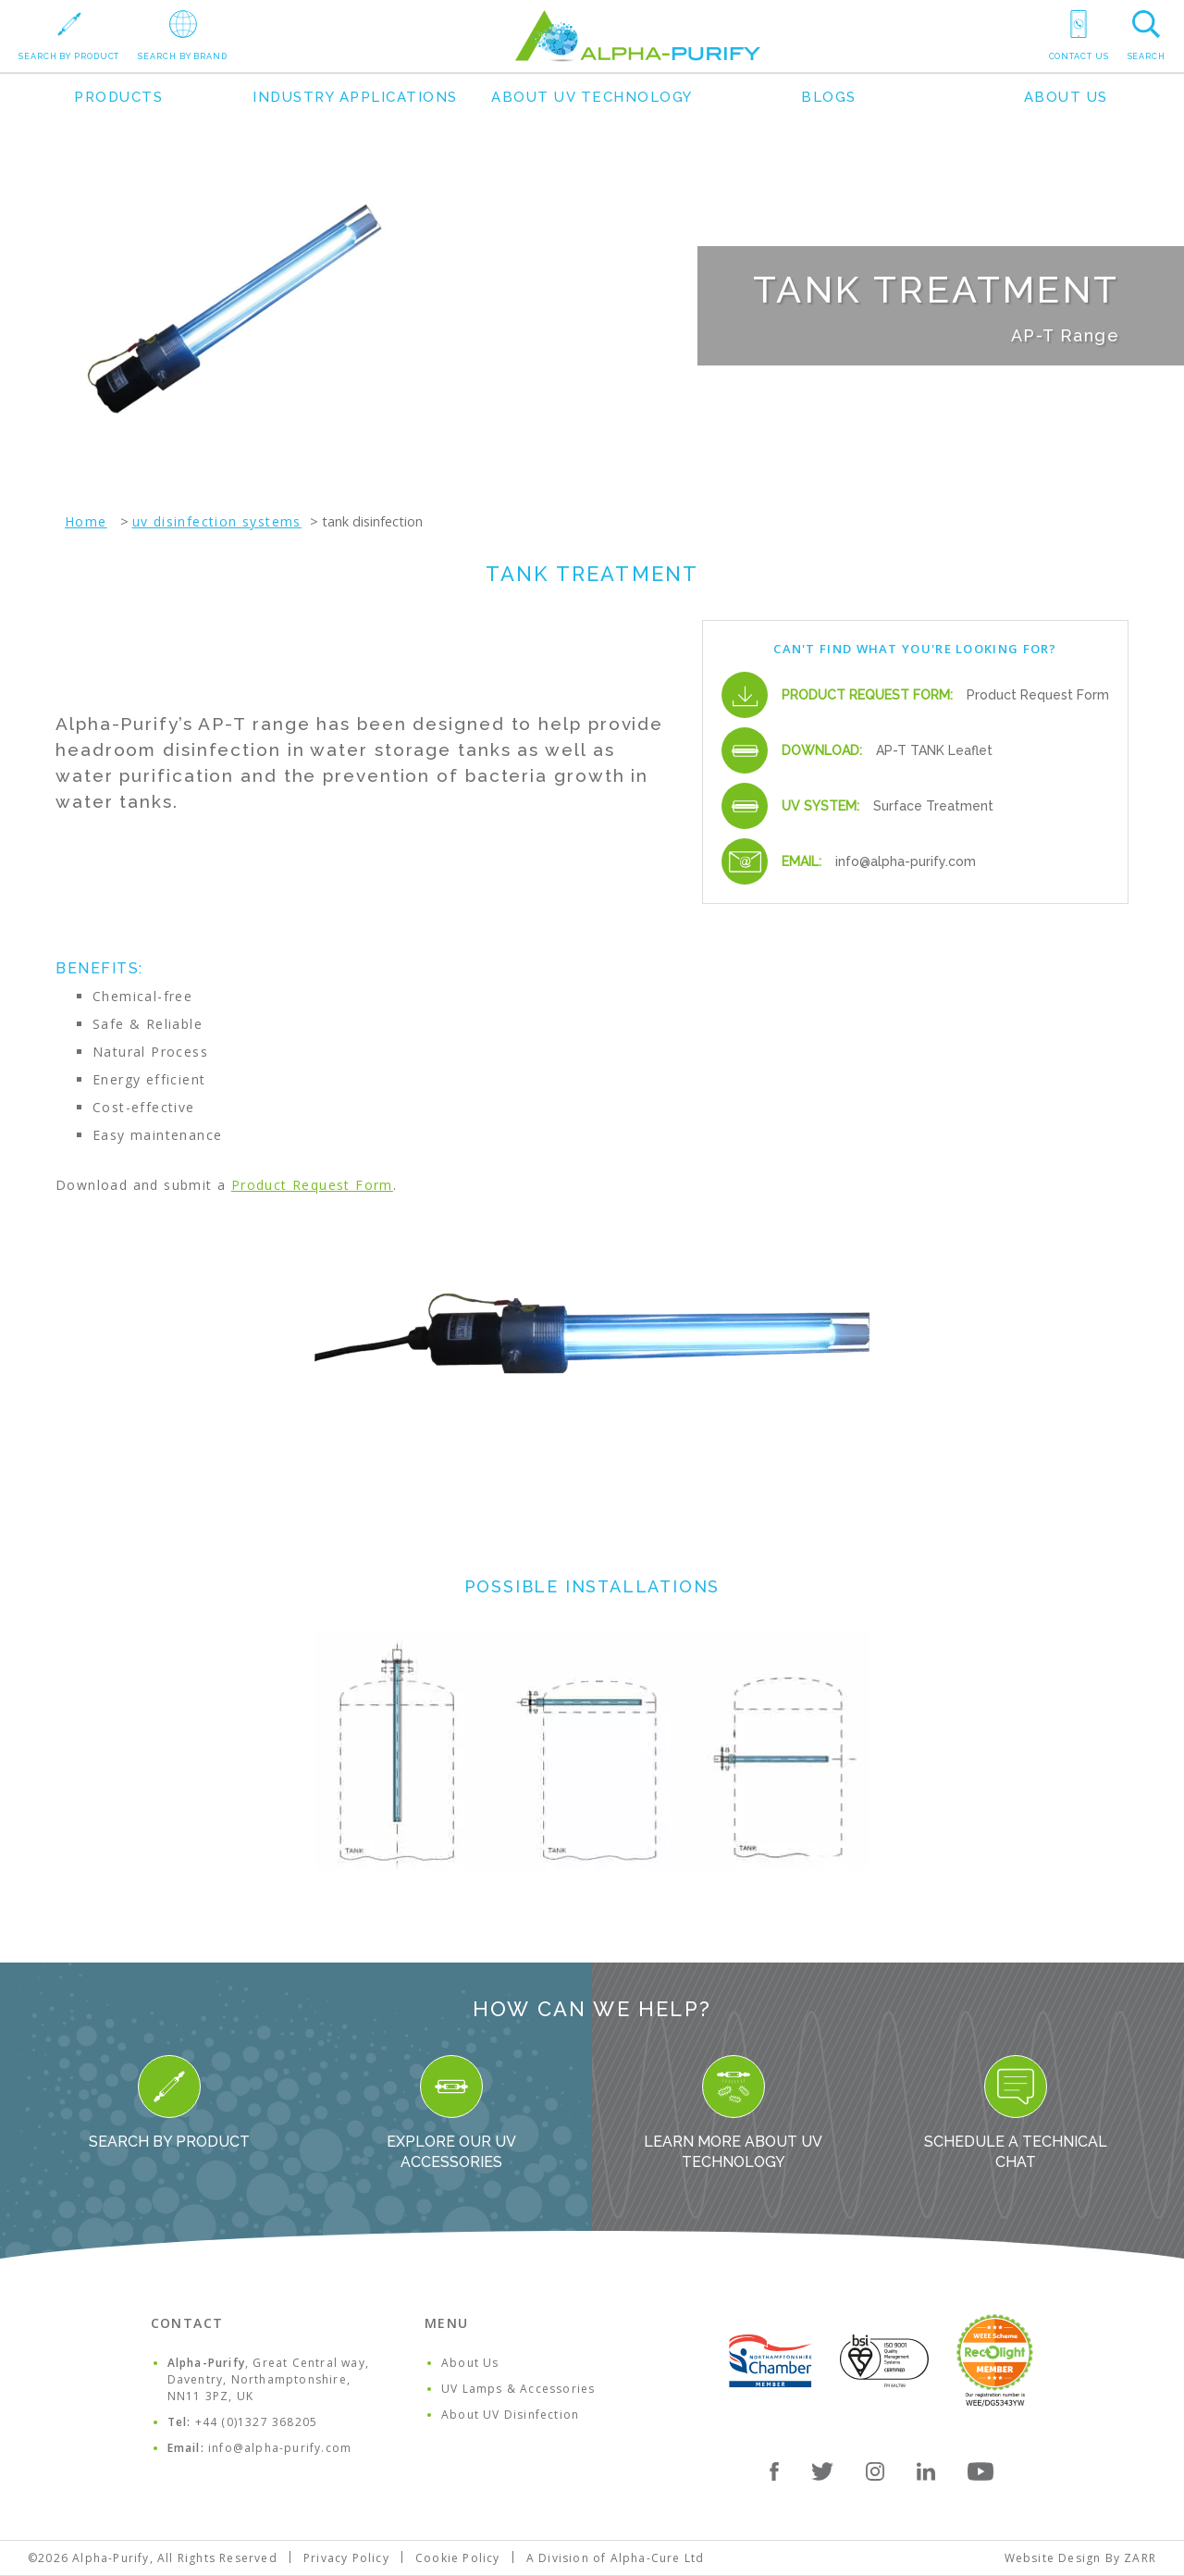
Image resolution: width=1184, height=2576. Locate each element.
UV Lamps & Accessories (518, 2388)
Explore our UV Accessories (451, 2113)
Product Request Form (1038, 694)
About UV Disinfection (510, 2414)
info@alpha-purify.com (905, 861)
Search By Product (169, 2102)
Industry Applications (355, 97)
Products (118, 97)
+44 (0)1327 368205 (256, 2422)
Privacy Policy (346, 2558)
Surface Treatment (933, 806)
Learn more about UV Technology (733, 2113)
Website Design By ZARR (1080, 2558)
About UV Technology (592, 97)
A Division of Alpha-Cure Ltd (615, 2558)
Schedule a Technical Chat (1015, 2113)
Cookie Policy (457, 2558)
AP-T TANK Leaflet (934, 750)
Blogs (829, 97)
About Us (1066, 97)
